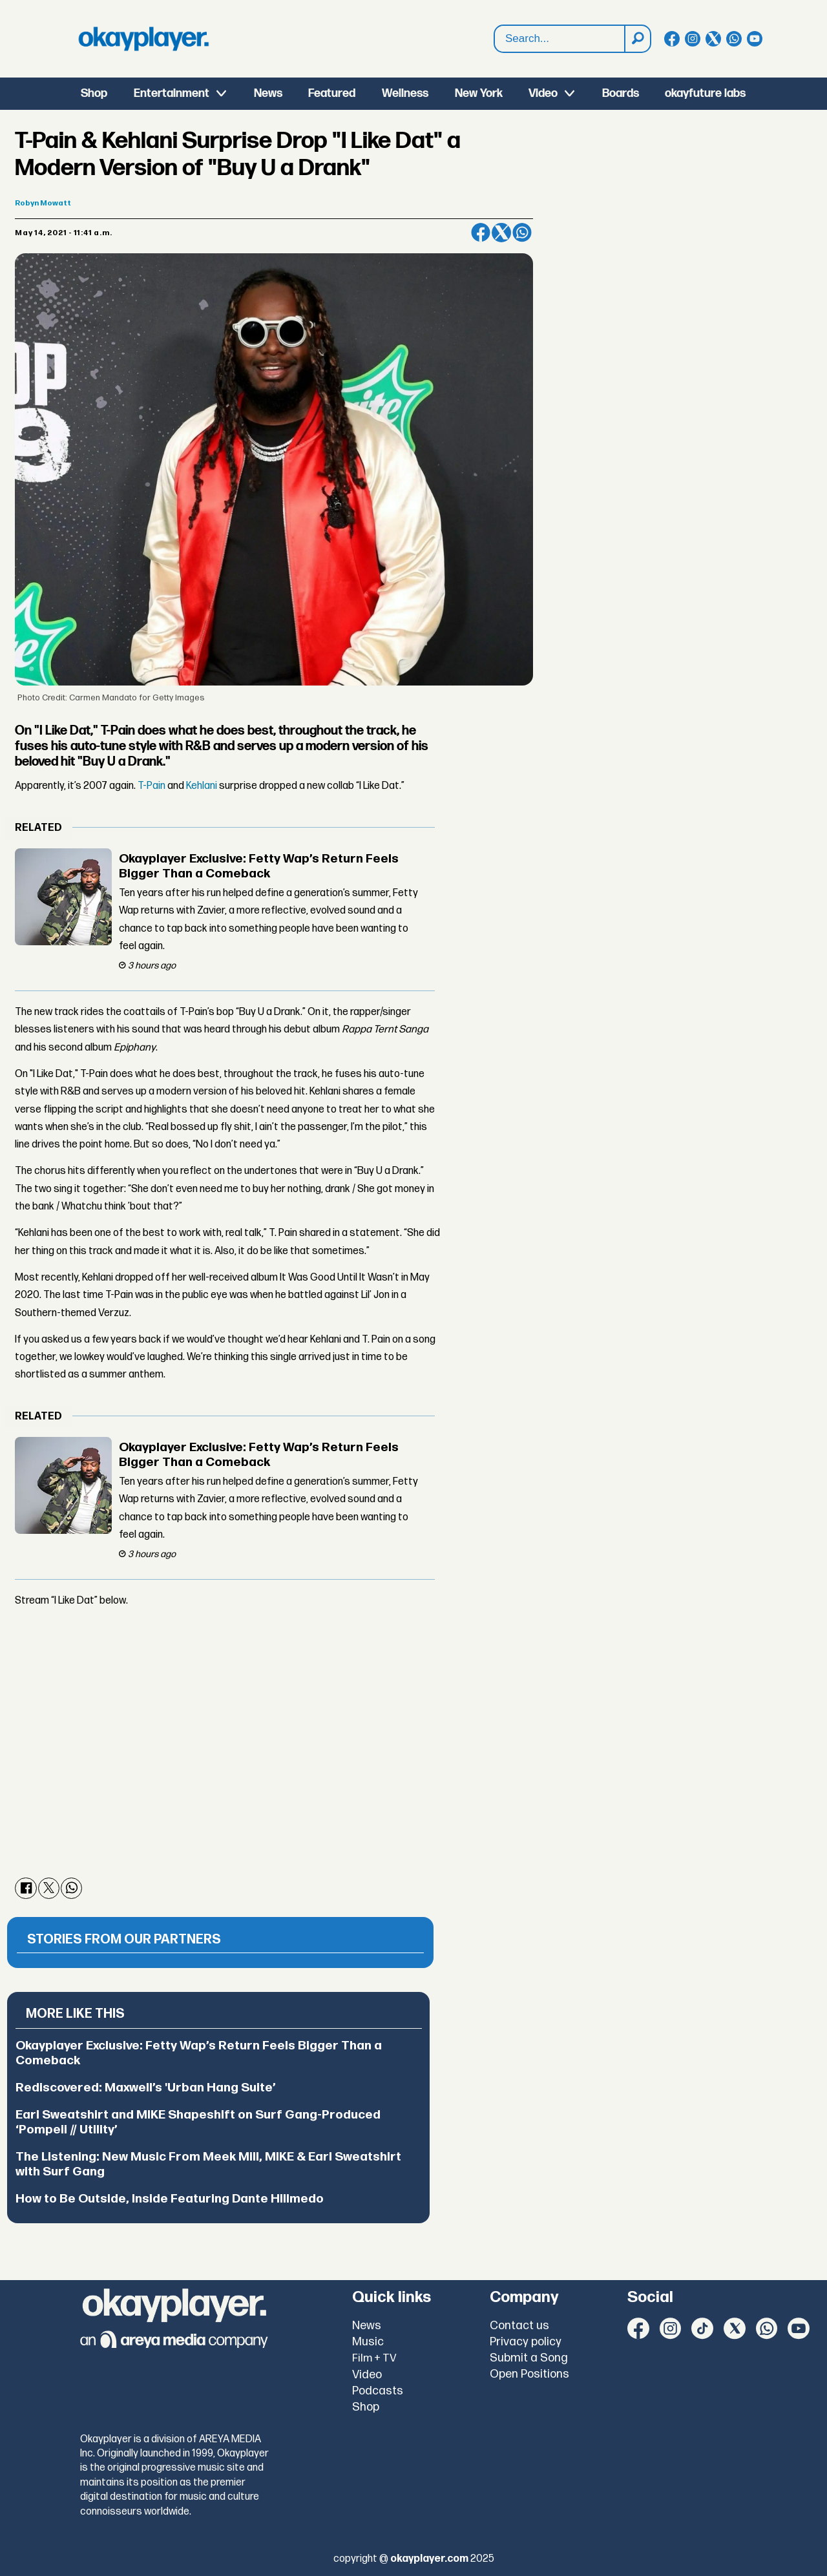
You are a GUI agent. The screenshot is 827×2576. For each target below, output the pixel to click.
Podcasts (377, 2391)
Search (494, 25)
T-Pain (151, 786)
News (268, 93)
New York (479, 93)
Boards (620, 93)
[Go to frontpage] (143, 39)
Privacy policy (525, 2342)
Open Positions (529, 2374)
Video (543, 93)
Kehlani (201, 786)
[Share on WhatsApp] (522, 232)
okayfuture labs (705, 93)
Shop (94, 93)
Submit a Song (529, 2358)
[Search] (637, 39)
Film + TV (374, 2358)
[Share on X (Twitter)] (501, 232)
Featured (331, 93)
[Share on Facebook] (480, 232)
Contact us (519, 2325)
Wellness (405, 93)
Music (368, 2342)
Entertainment (171, 93)
